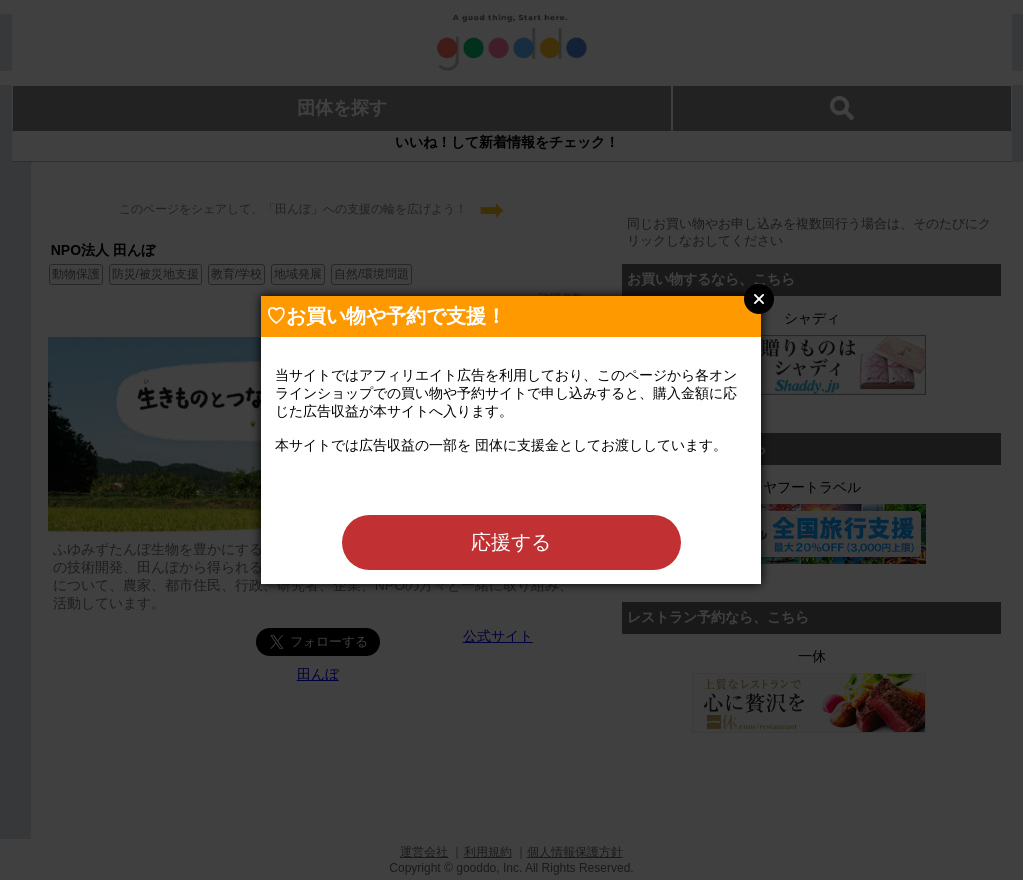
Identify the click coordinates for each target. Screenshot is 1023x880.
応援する (511, 542)
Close (759, 299)
